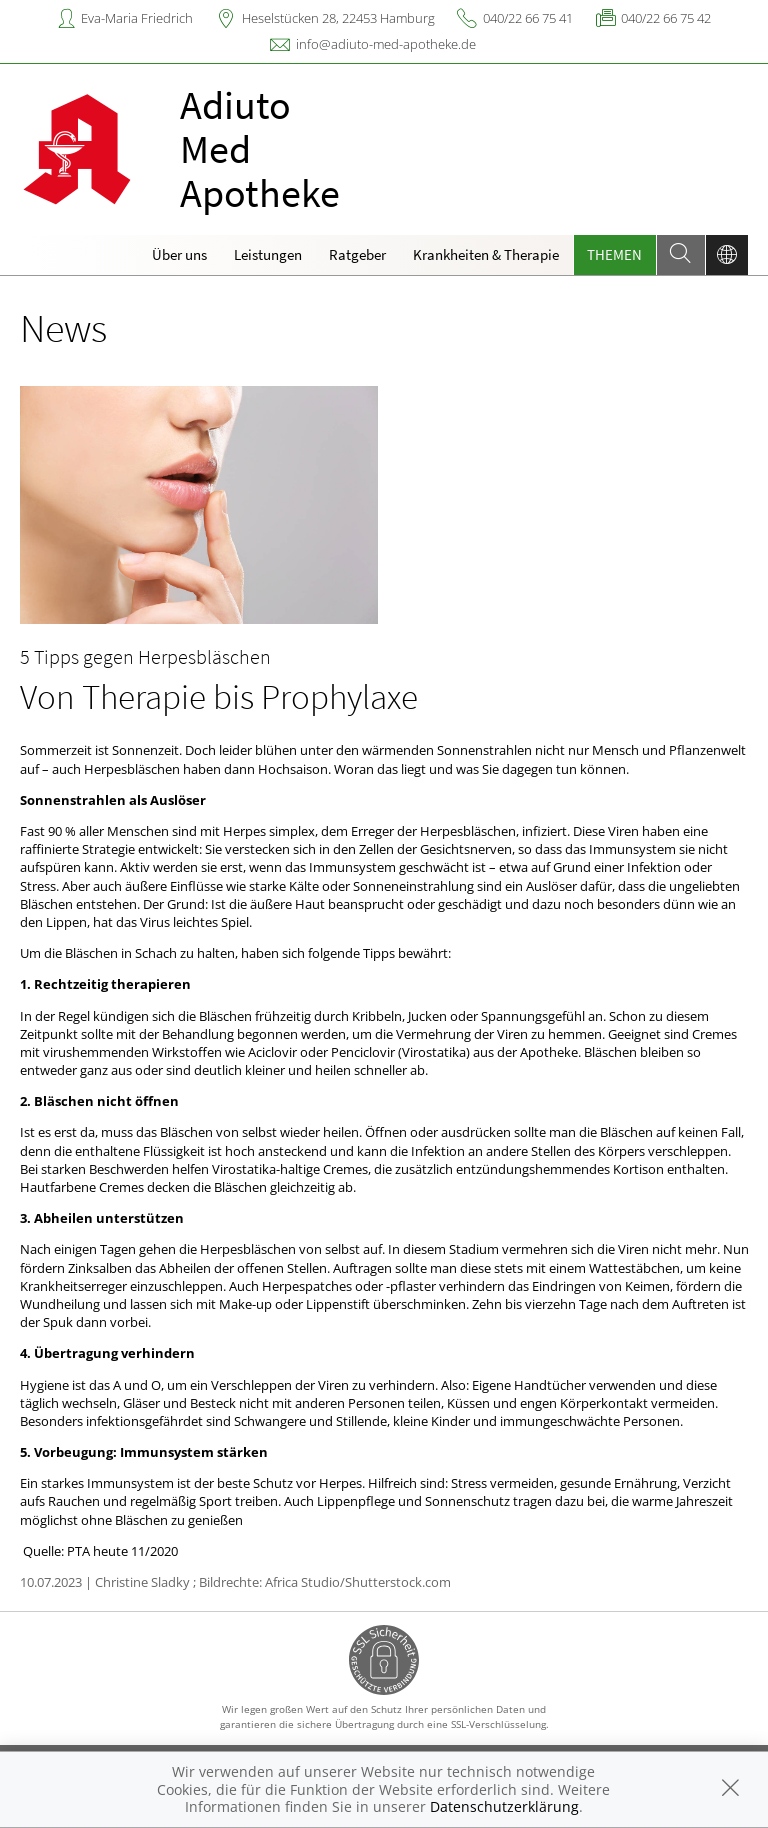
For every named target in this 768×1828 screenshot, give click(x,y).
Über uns (179, 254)
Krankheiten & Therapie (486, 254)
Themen (614, 254)
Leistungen (268, 254)
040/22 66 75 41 (528, 18)
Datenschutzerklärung (504, 1806)
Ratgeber (357, 254)
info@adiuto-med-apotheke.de (386, 44)
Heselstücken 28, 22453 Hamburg (338, 18)
